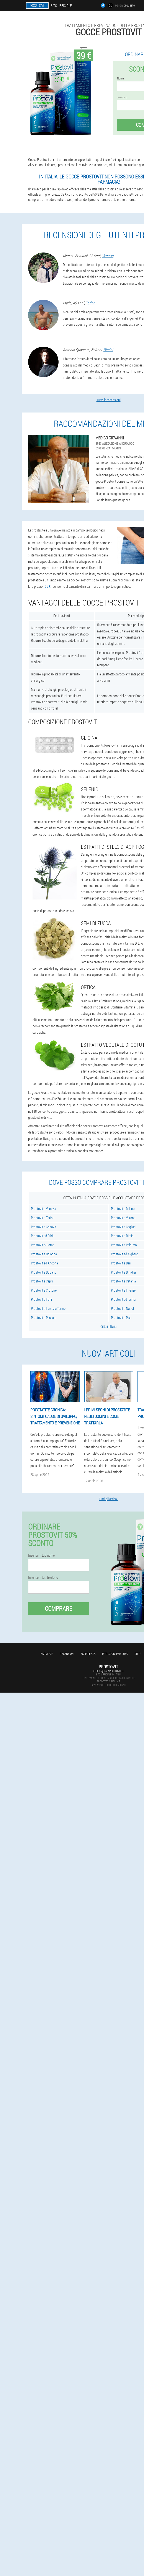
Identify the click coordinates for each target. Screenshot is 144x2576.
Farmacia (47, 1654)
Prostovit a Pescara (43, 1317)
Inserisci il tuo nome (41, 1555)
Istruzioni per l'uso (115, 1654)
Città (138, 1654)
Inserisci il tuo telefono (43, 1577)
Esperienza (88, 1654)
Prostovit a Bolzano (43, 1272)
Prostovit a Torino (42, 1217)
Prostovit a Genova (43, 1226)
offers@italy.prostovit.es (108, 1671)
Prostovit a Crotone (44, 1290)
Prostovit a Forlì (41, 1299)
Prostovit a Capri (42, 1281)
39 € (48, 586)
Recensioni (67, 1654)
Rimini (108, 349)
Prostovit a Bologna (44, 1254)
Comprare (58, 1608)
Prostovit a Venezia (43, 1208)
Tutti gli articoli (108, 1499)
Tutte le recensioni (109, 400)
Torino (90, 302)
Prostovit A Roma (42, 1245)
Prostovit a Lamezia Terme (48, 1308)
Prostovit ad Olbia (42, 1235)
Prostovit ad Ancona (44, 1263)
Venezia (107, 255)
